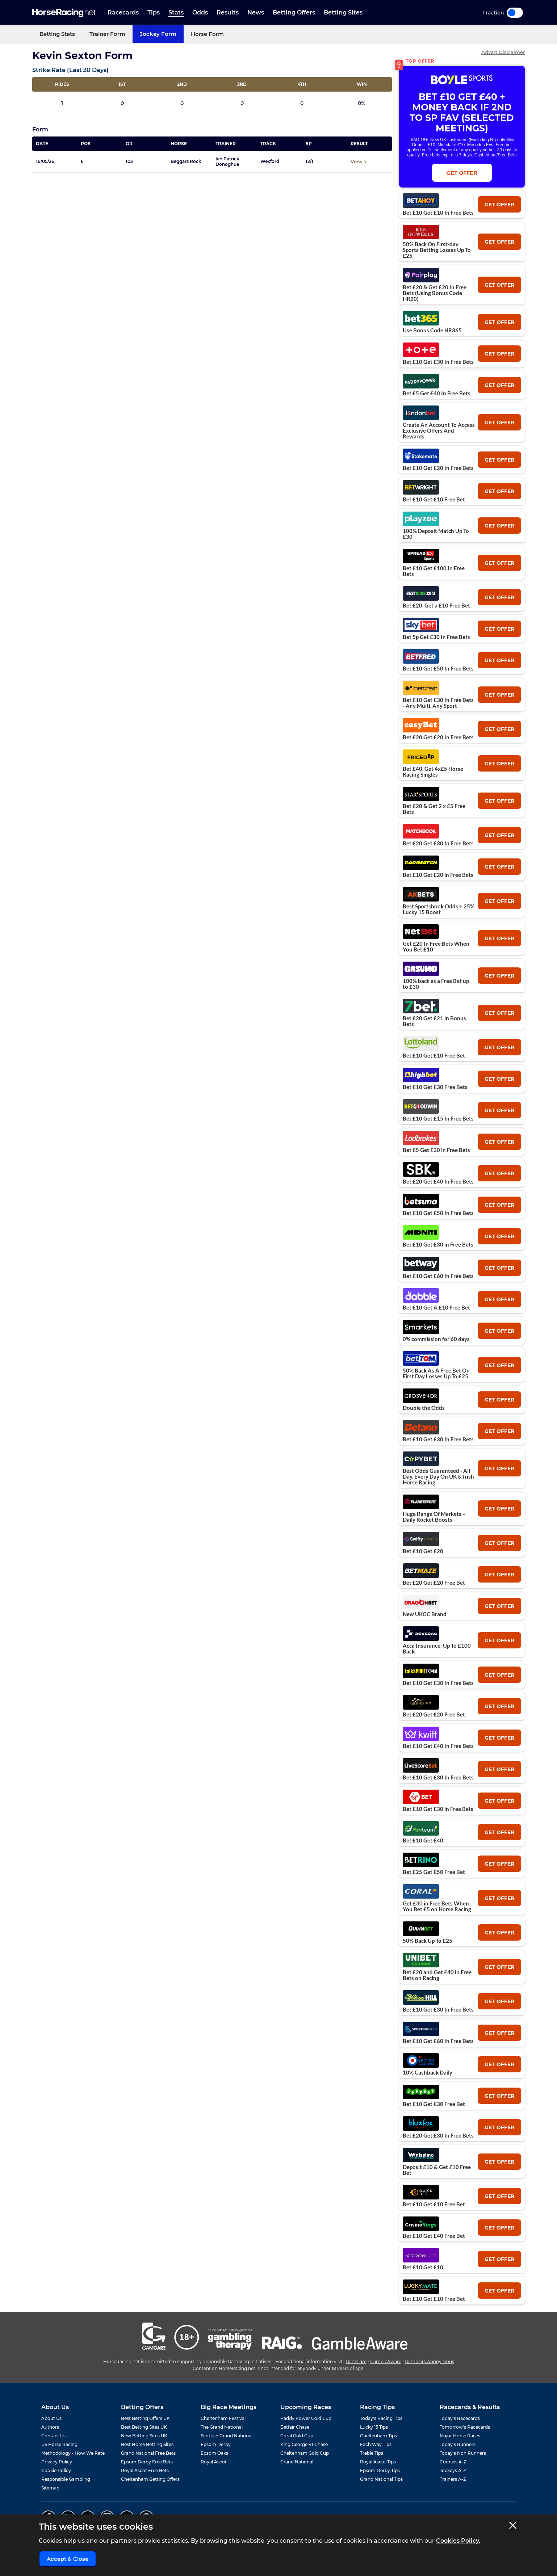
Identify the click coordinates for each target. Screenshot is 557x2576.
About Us (51, 2418)
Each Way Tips (375, 2444)
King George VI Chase (304, 2444)
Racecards (123, 12)
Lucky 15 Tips (374, 2427)
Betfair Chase (294, 2427)
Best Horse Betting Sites (147, 2444)
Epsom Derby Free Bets (147, 2461)
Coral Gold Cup (296, 2435)
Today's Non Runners (463, 2453)
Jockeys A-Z (453, 2470)
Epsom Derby (216, 2444)
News (255, 12)
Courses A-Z (453, 2461)
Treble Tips (371, 2453)
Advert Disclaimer (503, 52)
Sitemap (50, 2488)
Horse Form (207, 33)
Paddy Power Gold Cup (305, 2418)
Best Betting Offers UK (145, 2418)
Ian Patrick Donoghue (227, 161)
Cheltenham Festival (223, 2418)
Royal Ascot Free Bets (145, 2470)
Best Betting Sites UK (144, 2427)
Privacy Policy (56, 2461)
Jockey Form (158, 33)
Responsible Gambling (65, 2479)
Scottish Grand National (226, 2435)
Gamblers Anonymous (429, 2361)
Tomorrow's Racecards (465, 2427)
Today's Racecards (460, 2418)
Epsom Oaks (214, 2453)
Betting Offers (294, 12)
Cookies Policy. (458, 2540)
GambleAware (385, 2361)
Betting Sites (343, 12)
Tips (153, 12)
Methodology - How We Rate (73, 2453)
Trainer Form (107, 33)
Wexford (269, 161)
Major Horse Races (460, 2435)
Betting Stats (57, 33)
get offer (499, 204)
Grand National (296, 2461)
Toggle (515, 13)
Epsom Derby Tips (380, 2470)
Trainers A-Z (453, 2479)
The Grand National (222, 2427)
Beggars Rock (186, 161)
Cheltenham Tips (378, 2435)
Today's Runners (458, 2444)
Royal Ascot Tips (378, 2461)
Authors (50, 2427)
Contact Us (53, 2435)
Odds (200, 12)
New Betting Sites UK (144, 2435)
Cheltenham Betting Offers (150, 2479)
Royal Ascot (214, 2461)
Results (228, 12)
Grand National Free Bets (148, 2453)
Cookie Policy (56, 2470)
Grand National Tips (381, 2479)
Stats (176, 12)
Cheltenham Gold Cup (304, 2453)
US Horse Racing (59, 2444)
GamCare (356, 2361)
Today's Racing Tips (381, 2418)
